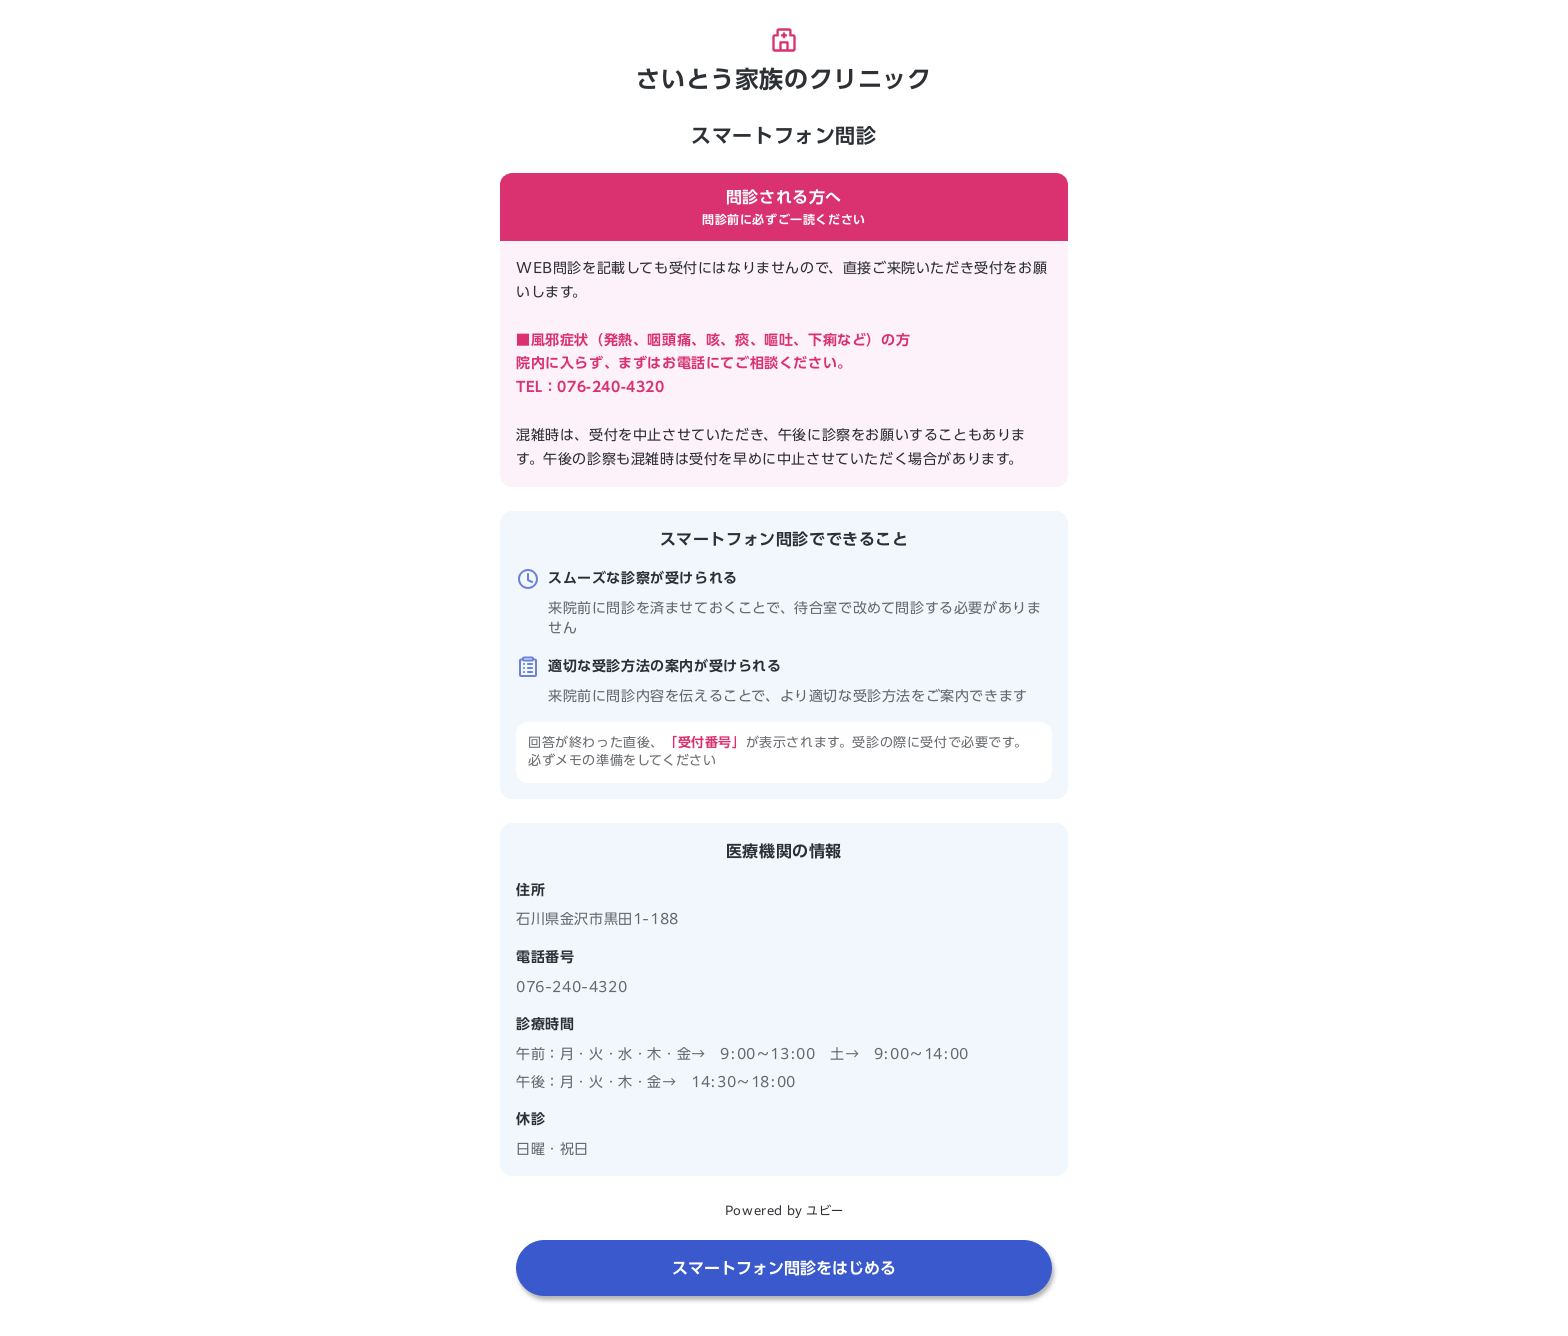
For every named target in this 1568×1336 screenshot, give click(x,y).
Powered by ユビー (784, 1210)
